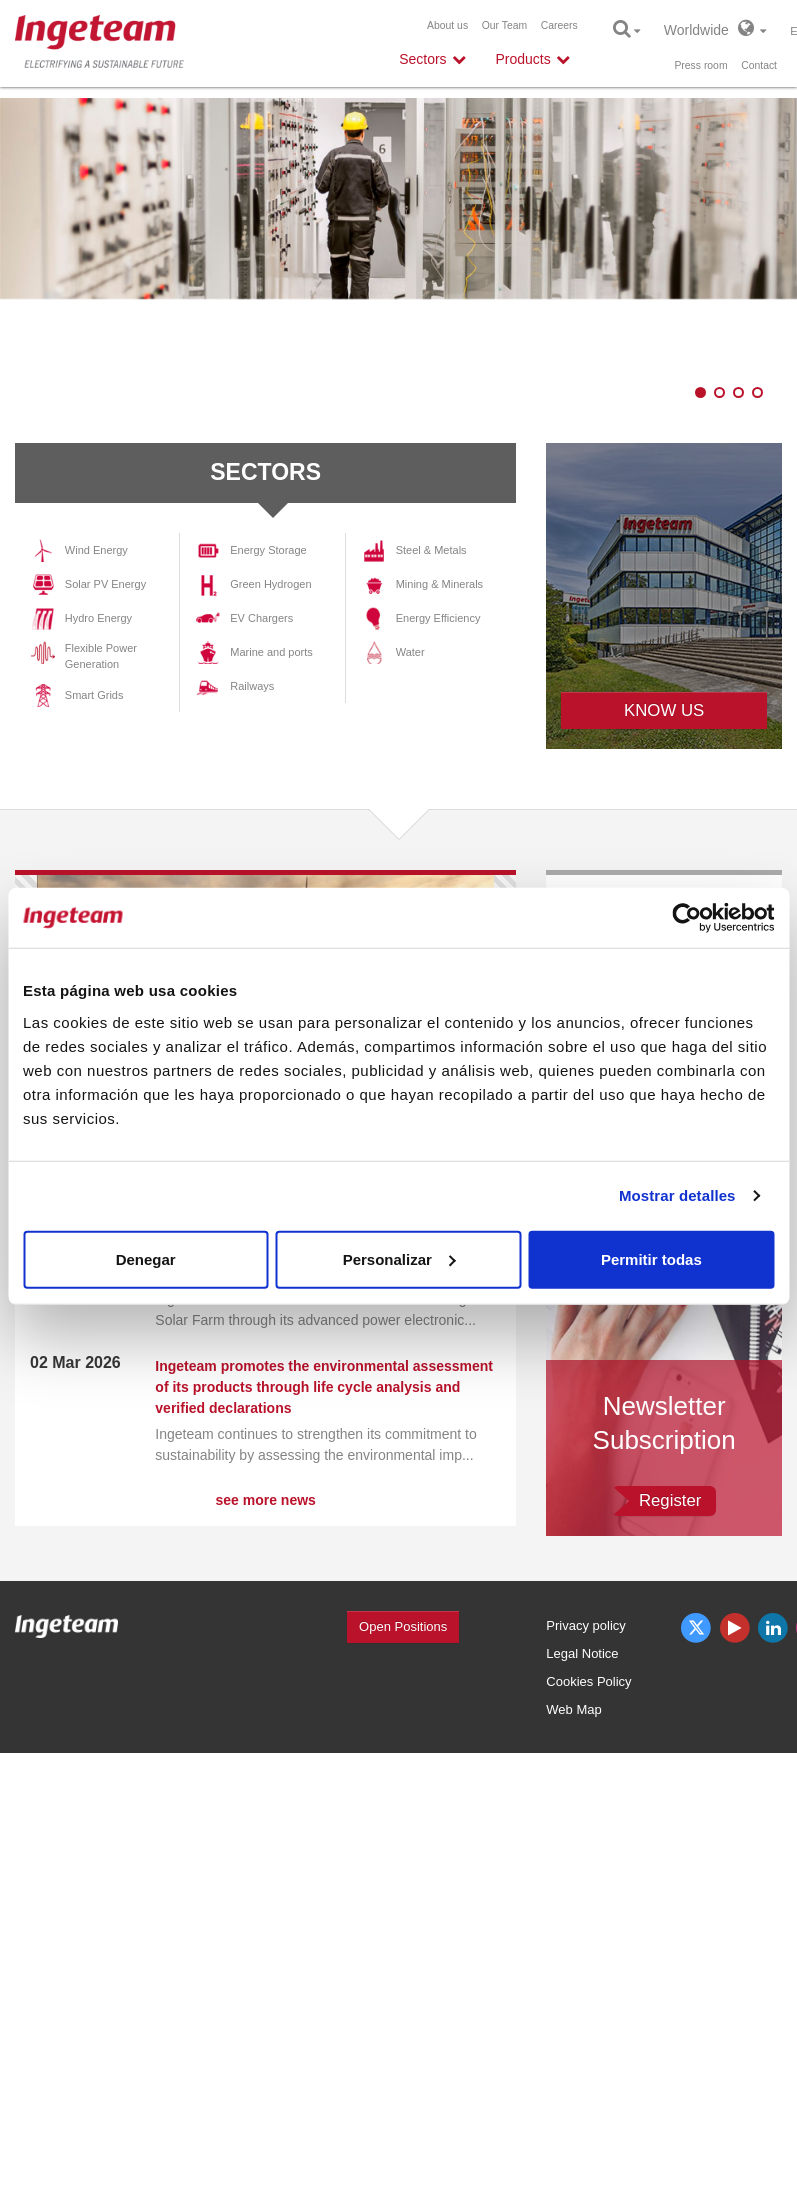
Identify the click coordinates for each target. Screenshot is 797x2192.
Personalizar (399, 1258)
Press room (700, 65)
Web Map (573, 1709)
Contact (759, 65)
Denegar (146, 1258)
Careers (559, 25)
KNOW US (664, 710)
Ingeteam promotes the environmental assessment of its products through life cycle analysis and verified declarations (324, 1387)
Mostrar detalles (677, 1195)
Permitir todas (651, 1258)
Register (670, 1500)
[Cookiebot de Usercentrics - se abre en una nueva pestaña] (686, 918)
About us (447, 25)
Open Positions (403, 1626)
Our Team (504, 25)
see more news (265, 1500)
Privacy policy (585, 1625)
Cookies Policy (588, 1681)
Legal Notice (582, 1653)
